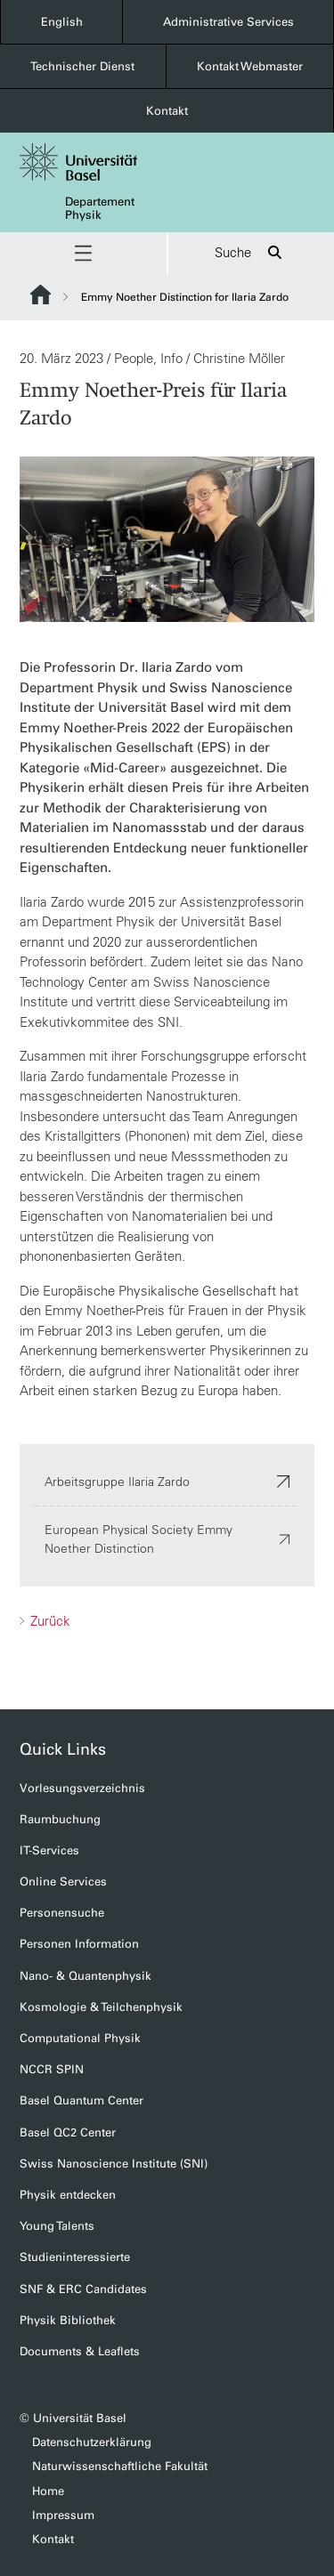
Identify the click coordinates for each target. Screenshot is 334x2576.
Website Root (40, 294)
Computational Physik (80, 2038)
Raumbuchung (60, 1819)
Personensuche (62, 1912)
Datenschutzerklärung (91, 2442)
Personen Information (79, 1943)
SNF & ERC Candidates (83, 2289)
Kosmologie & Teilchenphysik (101, 2007)
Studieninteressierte (75, 2257)
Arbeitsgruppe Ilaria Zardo (167, 1481)
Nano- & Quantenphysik (85, 1975)
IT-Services (49, 1850)
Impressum (63, 2515)
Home (48, 2491)
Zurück (48, 1619)
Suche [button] (251, 253)
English (62, 21)
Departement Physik (99, 208)
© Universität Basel (73, 2418)
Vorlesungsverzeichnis (82, 1788)
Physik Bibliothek (68, 2320)
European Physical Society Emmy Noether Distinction (167, 1538)
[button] (83, 253)
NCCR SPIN (52, 2069)
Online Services (63, 1881)
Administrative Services (228, 21)
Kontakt (167, 110)
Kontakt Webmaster (250, 66)
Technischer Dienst (82, 66)
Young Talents (57, 2226)
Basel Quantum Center (81, 2100)
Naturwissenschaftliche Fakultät (120, 2466)
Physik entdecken (68, 2194)
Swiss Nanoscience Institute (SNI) (114, 2163)
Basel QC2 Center (68, 2132)
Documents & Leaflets (80, 2351)
